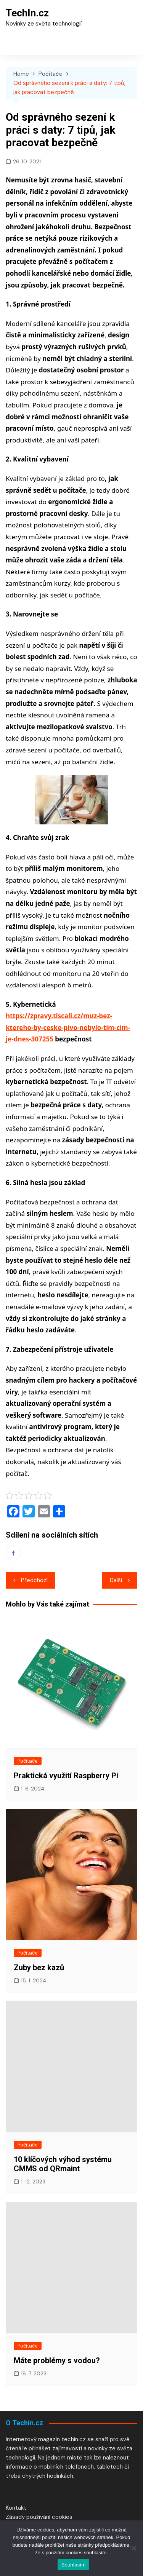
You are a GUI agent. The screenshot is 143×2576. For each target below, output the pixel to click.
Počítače (28, 1761)
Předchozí (34, 1580)
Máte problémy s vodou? (57, 2360)
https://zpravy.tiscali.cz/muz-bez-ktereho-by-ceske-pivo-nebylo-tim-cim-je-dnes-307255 (68, 1027)
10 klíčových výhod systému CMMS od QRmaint (63, 2164)
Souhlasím (73, 2565)
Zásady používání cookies (39, 2517)
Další (116, 1580)
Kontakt (16, 2508)
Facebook (13, 1552)
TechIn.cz (27, 13)
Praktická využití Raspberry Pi (66, 1775)
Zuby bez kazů (39, 1967)
